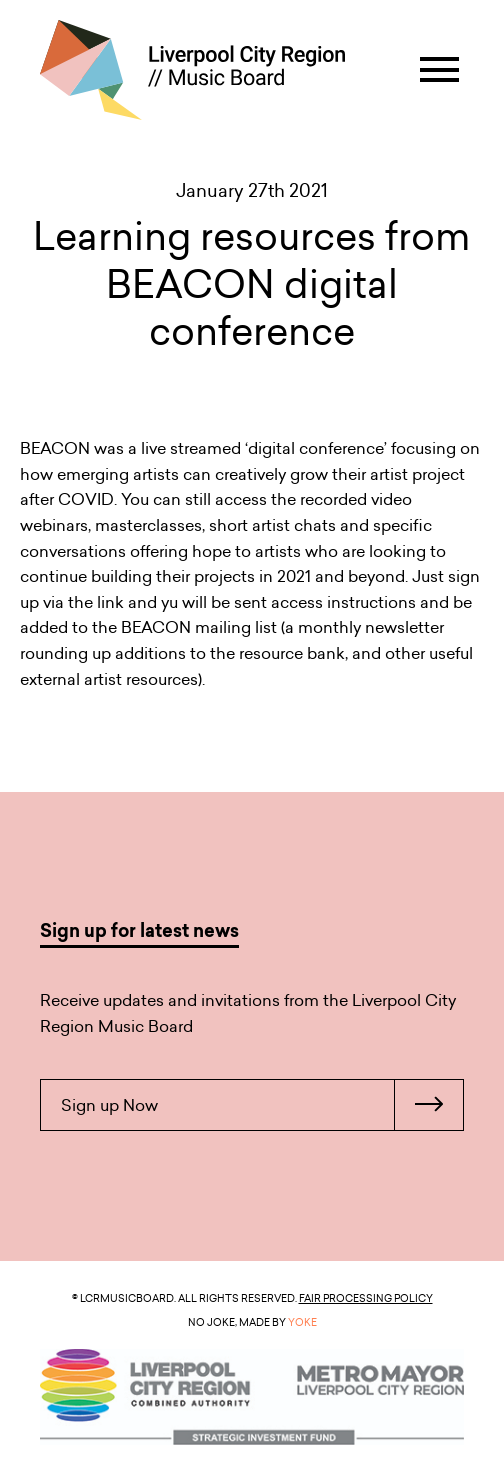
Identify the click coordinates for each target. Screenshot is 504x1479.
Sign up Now (262, 1105)
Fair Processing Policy (366, 1298)
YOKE (302, 1322)
